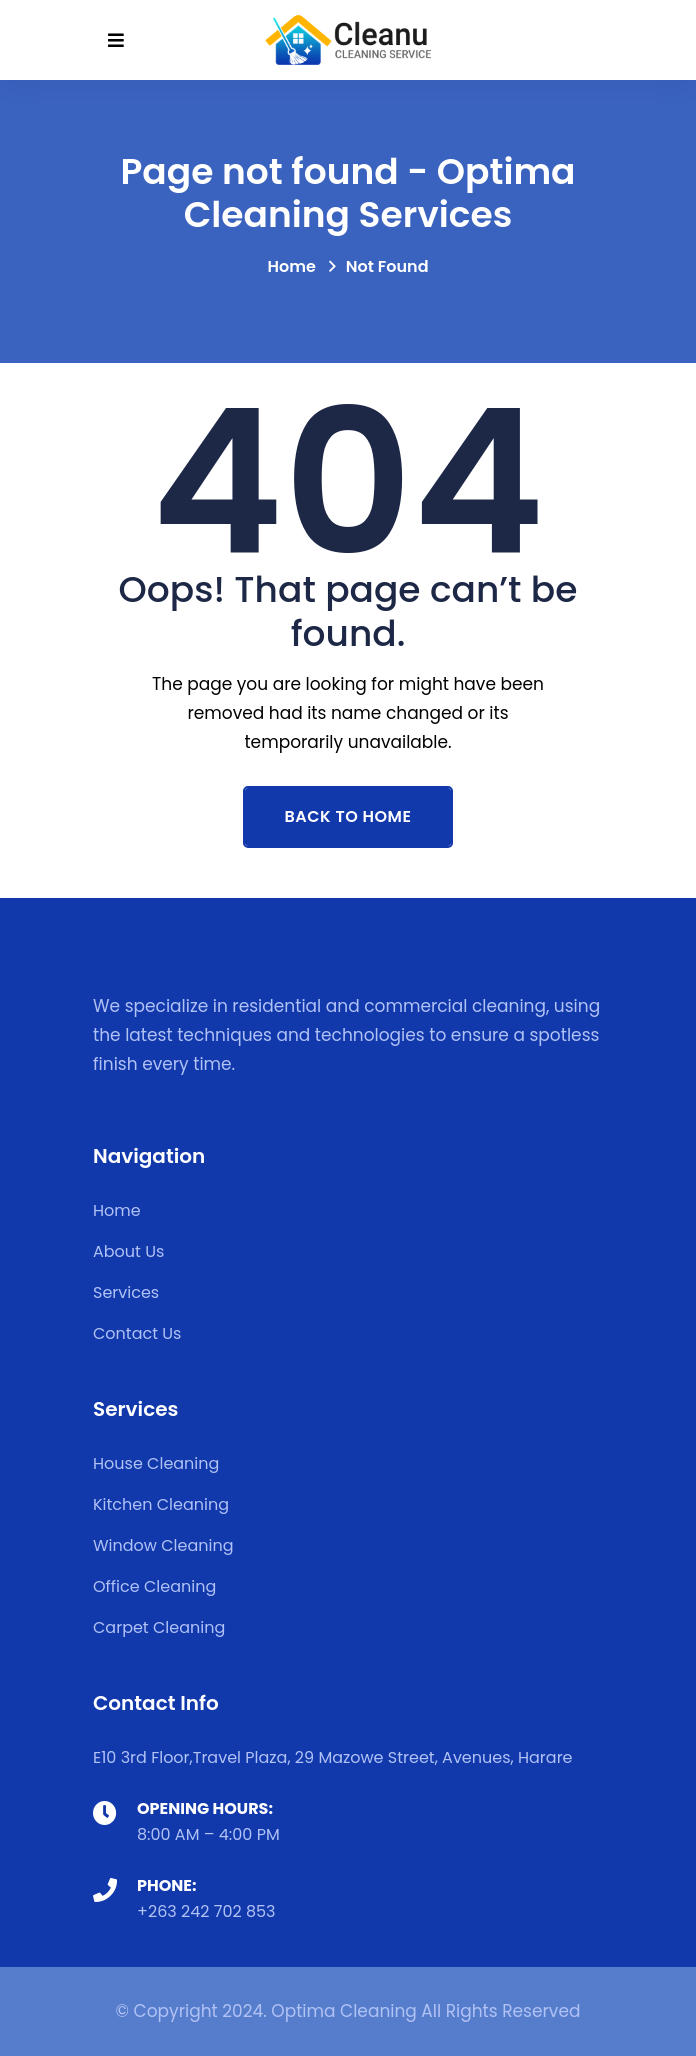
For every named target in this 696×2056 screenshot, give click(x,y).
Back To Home (348, 816)
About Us (128, 1251)
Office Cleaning (154, 1586)
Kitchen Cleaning (161, 1504)
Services (126, 1292)
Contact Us (137, 1333)
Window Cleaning (163, 1545)
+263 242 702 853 (206, 1911)
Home (291, 266)
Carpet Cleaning (159, 1627)
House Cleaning (156, 1463)
